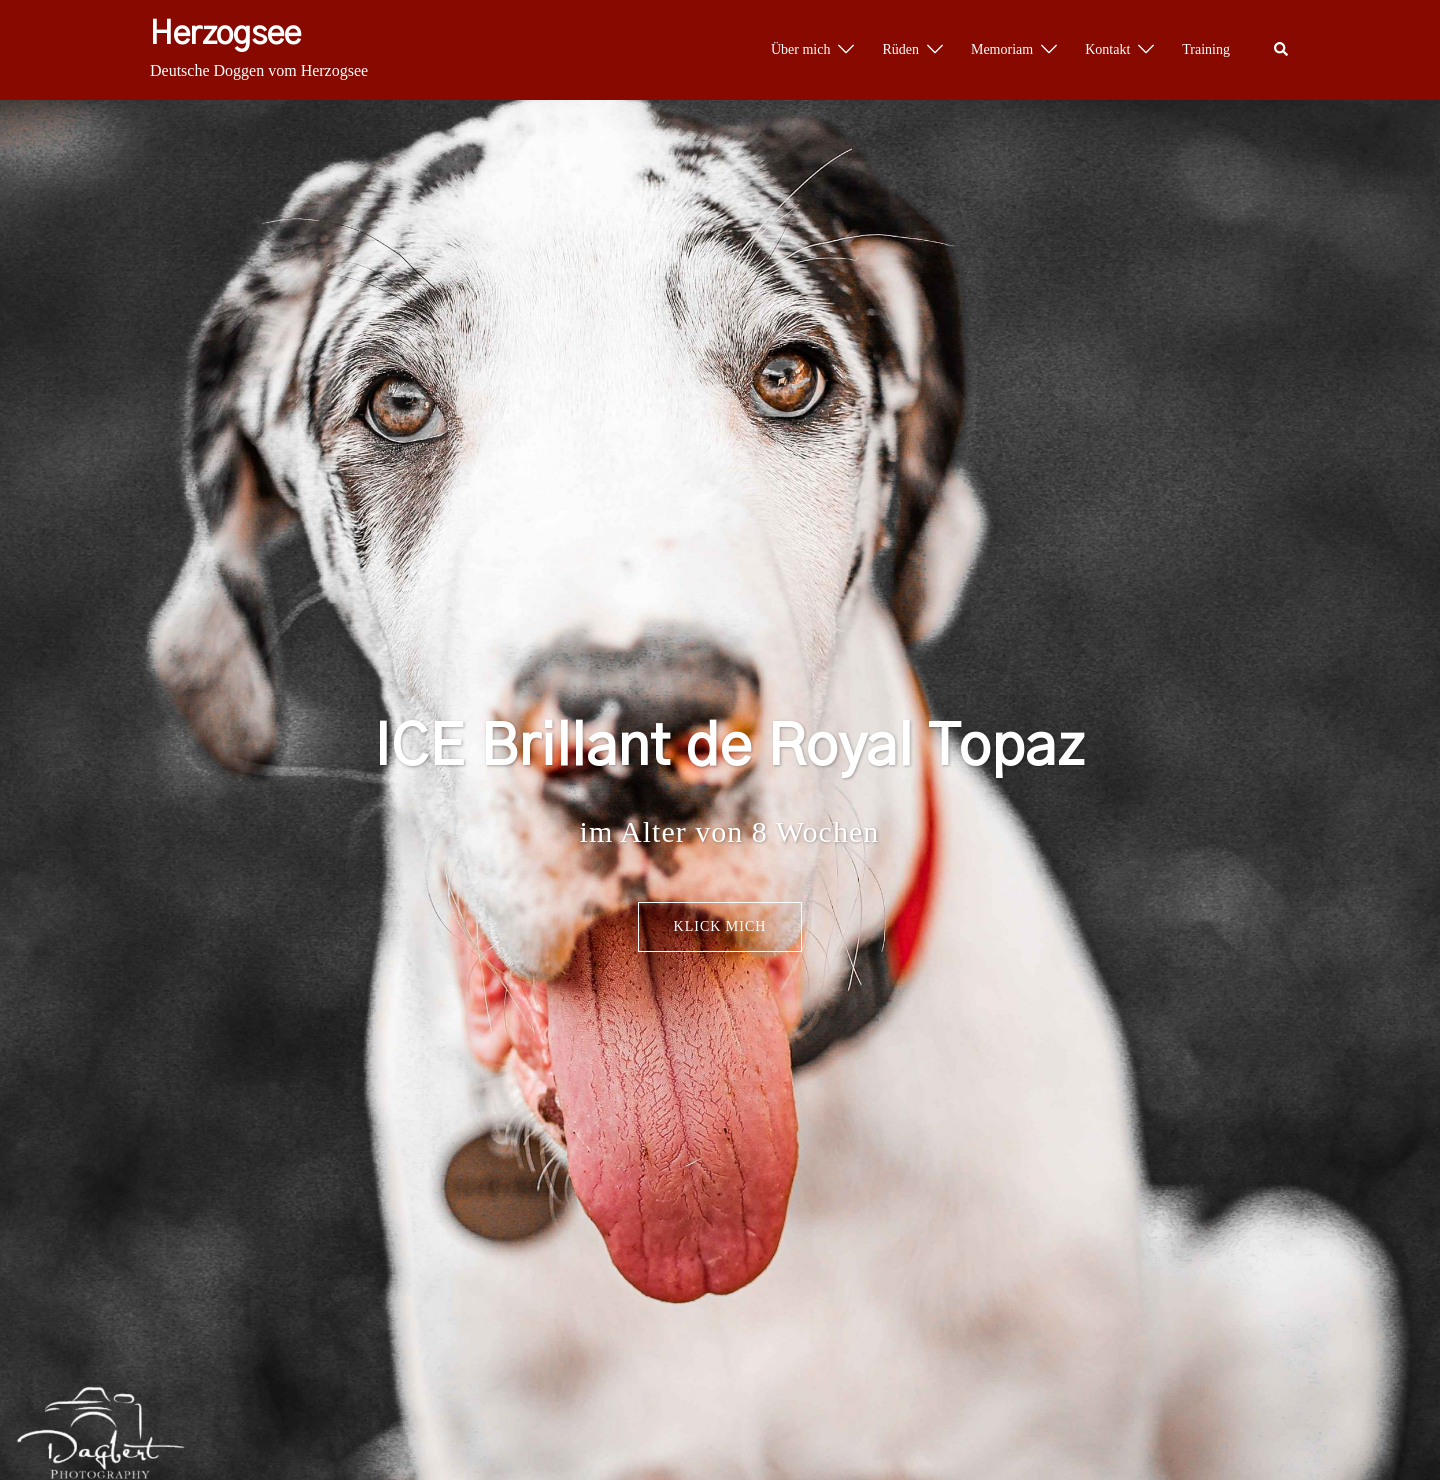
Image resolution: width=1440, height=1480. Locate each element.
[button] (1282, 50)
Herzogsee (225, 34)
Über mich (800, 49)
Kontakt (1107, 49)
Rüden (900, 49)
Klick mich (720, 926)
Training (1206, 49)
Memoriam (1002, 49)
